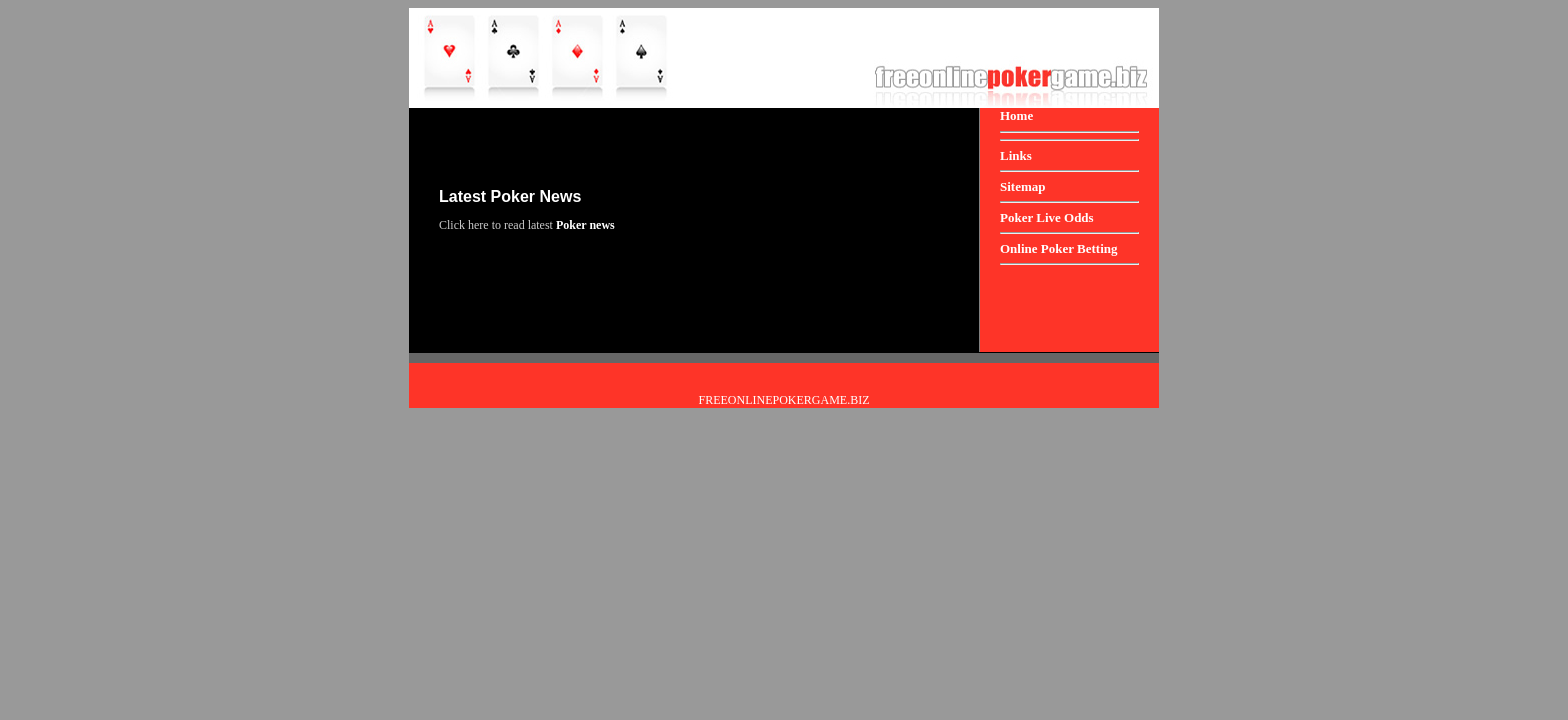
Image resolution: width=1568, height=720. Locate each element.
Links (1016, 155)
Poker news (585, 225)
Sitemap (1023, 186)
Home (1016, 115)
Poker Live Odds (1047, 217)
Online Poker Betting (1058, 248)
